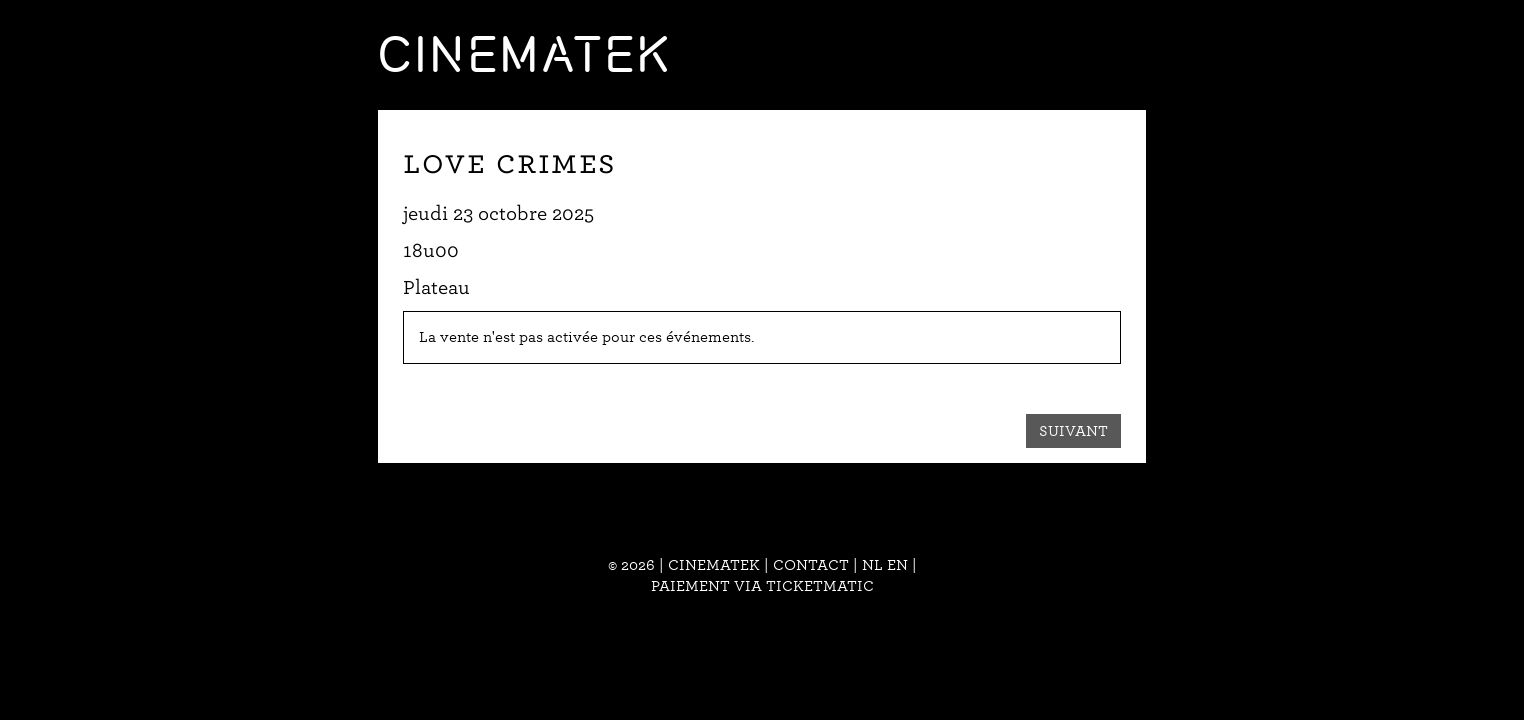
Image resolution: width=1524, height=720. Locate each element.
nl (872, 565)
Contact (811, 565)
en (897, 565)
